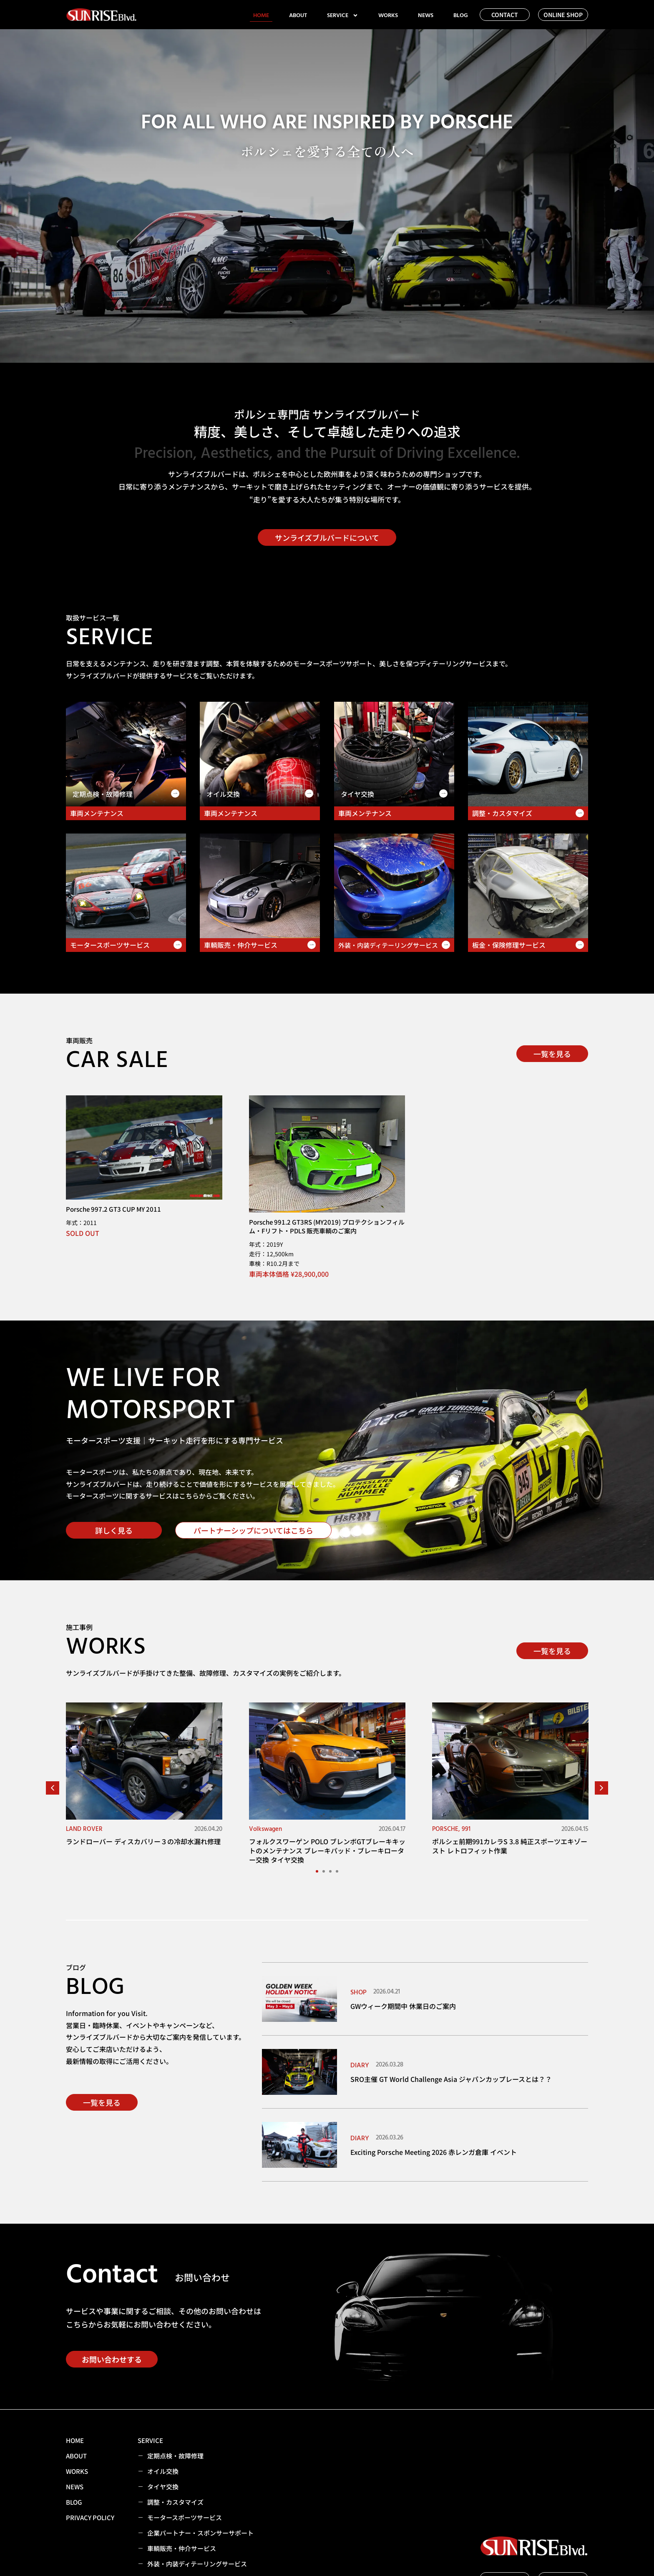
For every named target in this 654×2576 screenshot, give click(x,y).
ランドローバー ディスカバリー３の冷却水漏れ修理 (143, 1841)
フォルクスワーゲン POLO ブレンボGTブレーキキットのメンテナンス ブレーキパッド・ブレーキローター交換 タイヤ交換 (327, 1850)
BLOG (460, 15)
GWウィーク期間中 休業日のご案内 (403, 2006)
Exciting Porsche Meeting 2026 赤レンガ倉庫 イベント (433, 2152)
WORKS (388, 15)
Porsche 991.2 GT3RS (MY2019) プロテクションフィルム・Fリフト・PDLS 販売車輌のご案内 (327, 1226)
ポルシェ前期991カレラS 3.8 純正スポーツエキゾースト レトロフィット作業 (509, 1845)
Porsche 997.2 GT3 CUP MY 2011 (113, 1209)
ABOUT (298, 15)
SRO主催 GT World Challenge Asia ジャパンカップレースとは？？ (451, 2079)
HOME (261, 15)
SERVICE (342, 15)
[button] (52, 1788)
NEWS (425, 15)
